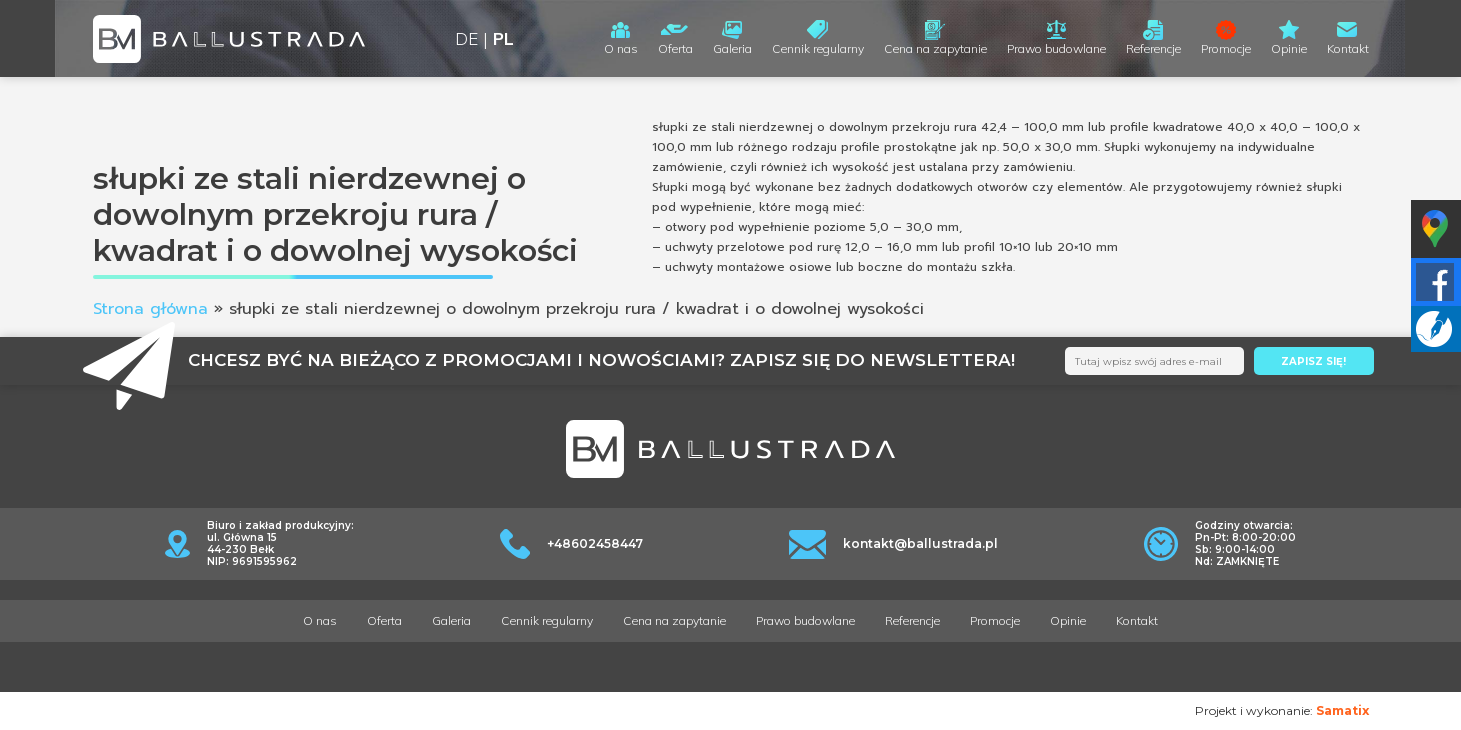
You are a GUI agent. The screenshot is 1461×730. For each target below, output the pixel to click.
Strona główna (150, 309)
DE (466, 38)
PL (503, 38)
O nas (621, 48)
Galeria (732, 48)
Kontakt (1348, 48)
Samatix (1342, 710)
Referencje (1153, 48)
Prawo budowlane (1056, 48)
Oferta (675, 48)
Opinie (1289, 48)
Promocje (1226, 48)
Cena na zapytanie (935, 48)
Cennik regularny (818, 48)
